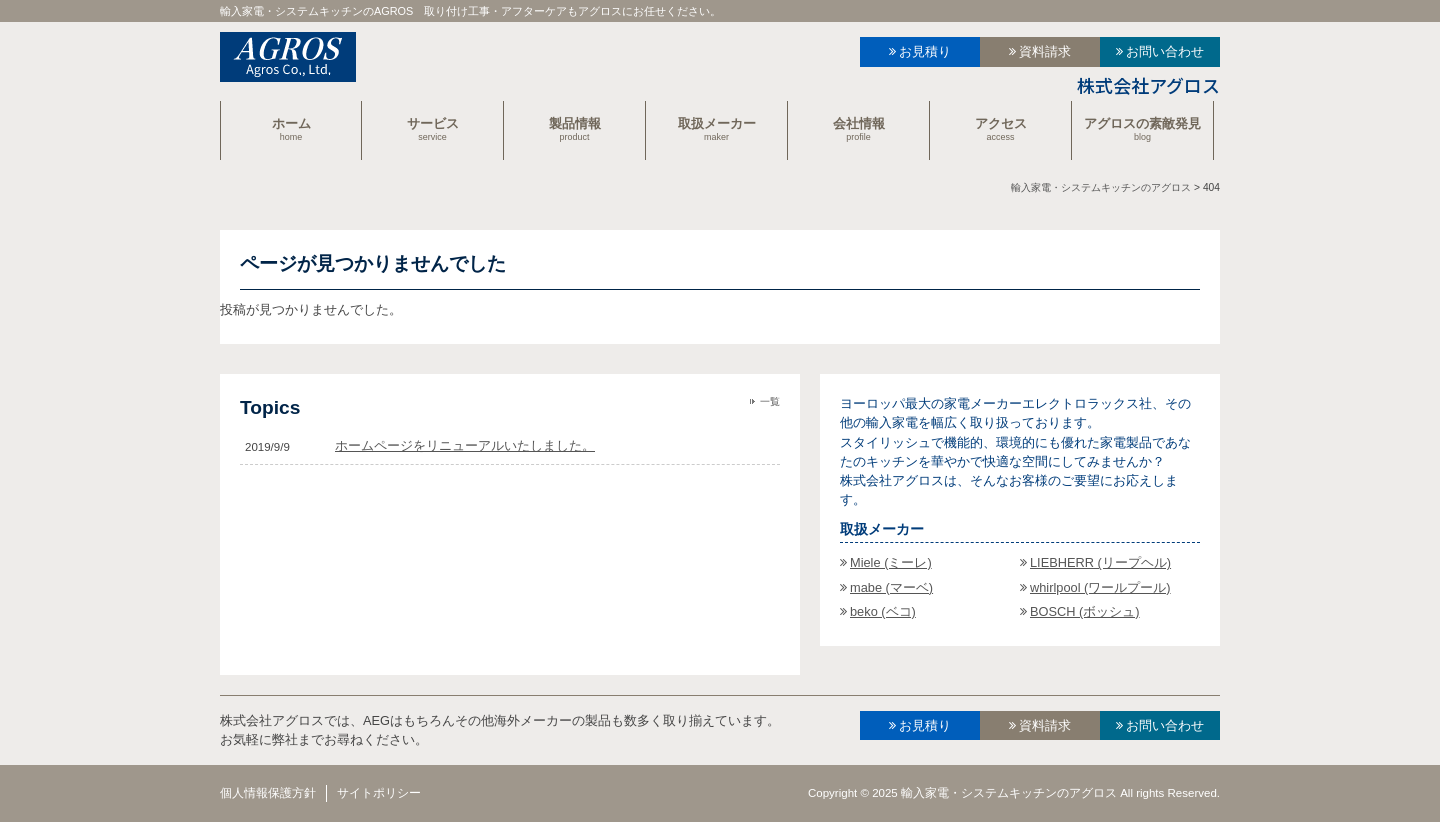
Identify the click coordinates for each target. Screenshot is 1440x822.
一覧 (770, 401)
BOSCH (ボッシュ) (1085, 611)
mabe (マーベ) (891, 587)
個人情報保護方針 (268, 793)
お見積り (925, 51)
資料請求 (1045, 51)
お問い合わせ (1165, 51)
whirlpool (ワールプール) (1100, 587)
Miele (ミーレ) (891, 562)
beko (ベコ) (883, 611)
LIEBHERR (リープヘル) (1100, 562)
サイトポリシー (379, 793)
